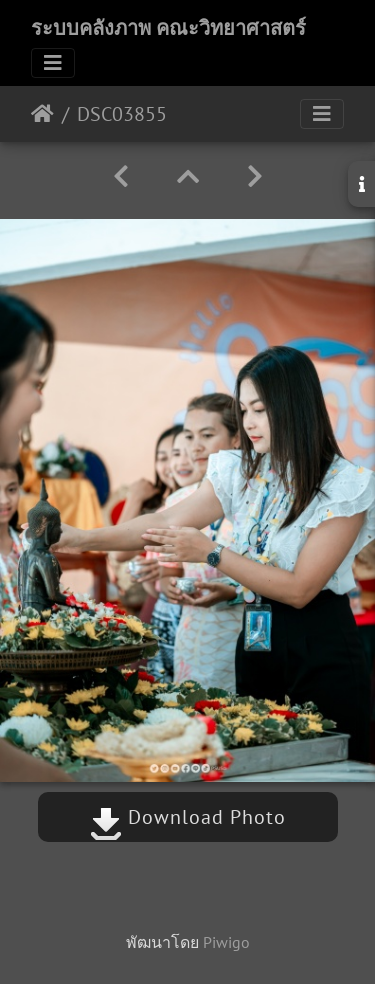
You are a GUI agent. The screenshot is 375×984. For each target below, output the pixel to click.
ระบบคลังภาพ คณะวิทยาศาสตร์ (168, 28)
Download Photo (188, 817)
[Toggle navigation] (53, 63)
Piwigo (226, 942)
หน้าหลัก (42, 114)
